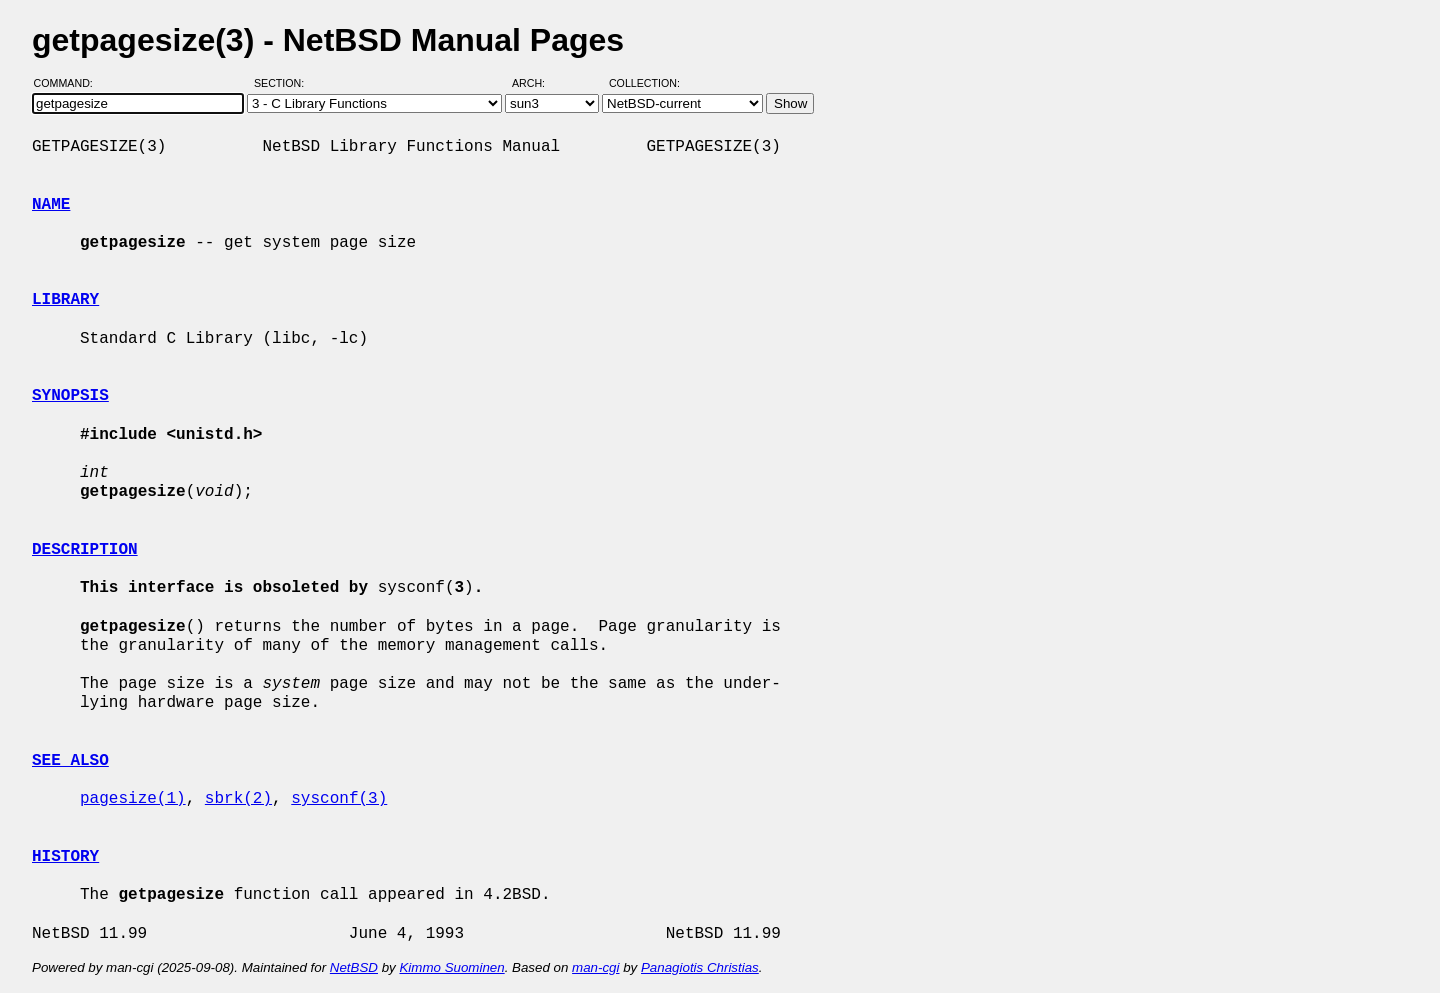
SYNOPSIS (70, 396)
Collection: (644, 83)
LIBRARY (65, 300)
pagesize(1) (133, 799)
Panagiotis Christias (700, 967)
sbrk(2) (238, 799)
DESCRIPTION (85, 550)
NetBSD (354, 967)
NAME (51, 205)
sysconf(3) (339, 799)
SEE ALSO (70, 761)
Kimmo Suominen (451, 967)
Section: (283, 83)
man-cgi (595, 967)
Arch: (537, 83)
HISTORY (65, 857)
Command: (69, 83)
